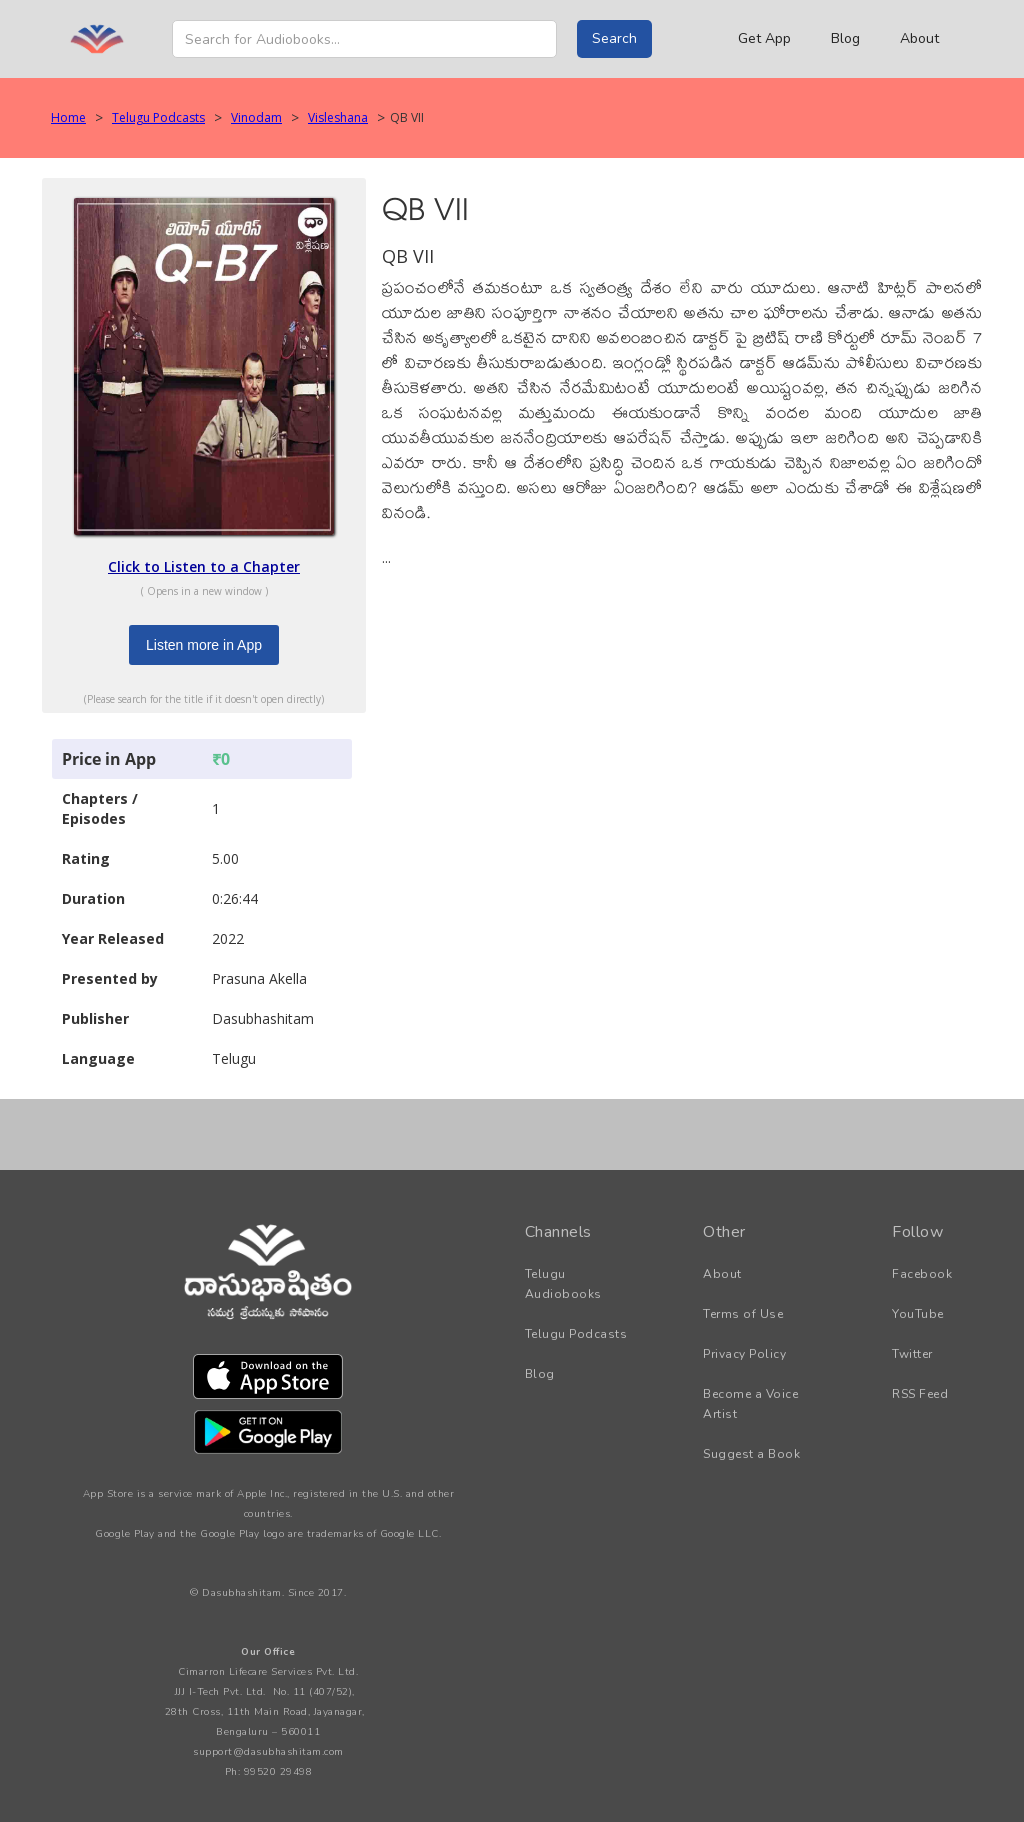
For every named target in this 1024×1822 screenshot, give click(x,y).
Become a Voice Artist (750, 1404)
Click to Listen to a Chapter (204, 566)
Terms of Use (743, 1314)
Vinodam (256, 117)
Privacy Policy (744, 1354)
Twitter (912, 1354)
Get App (764, 38)
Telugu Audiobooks (563, 1284)
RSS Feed (920, 1394)
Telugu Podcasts (158, 117)
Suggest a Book (751, 1454)
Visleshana (338, 117)
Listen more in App (204, 645)
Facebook (922, 1274)
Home (68, 117)
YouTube (918, 1314)
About (919, 38)
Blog (845, 38)
